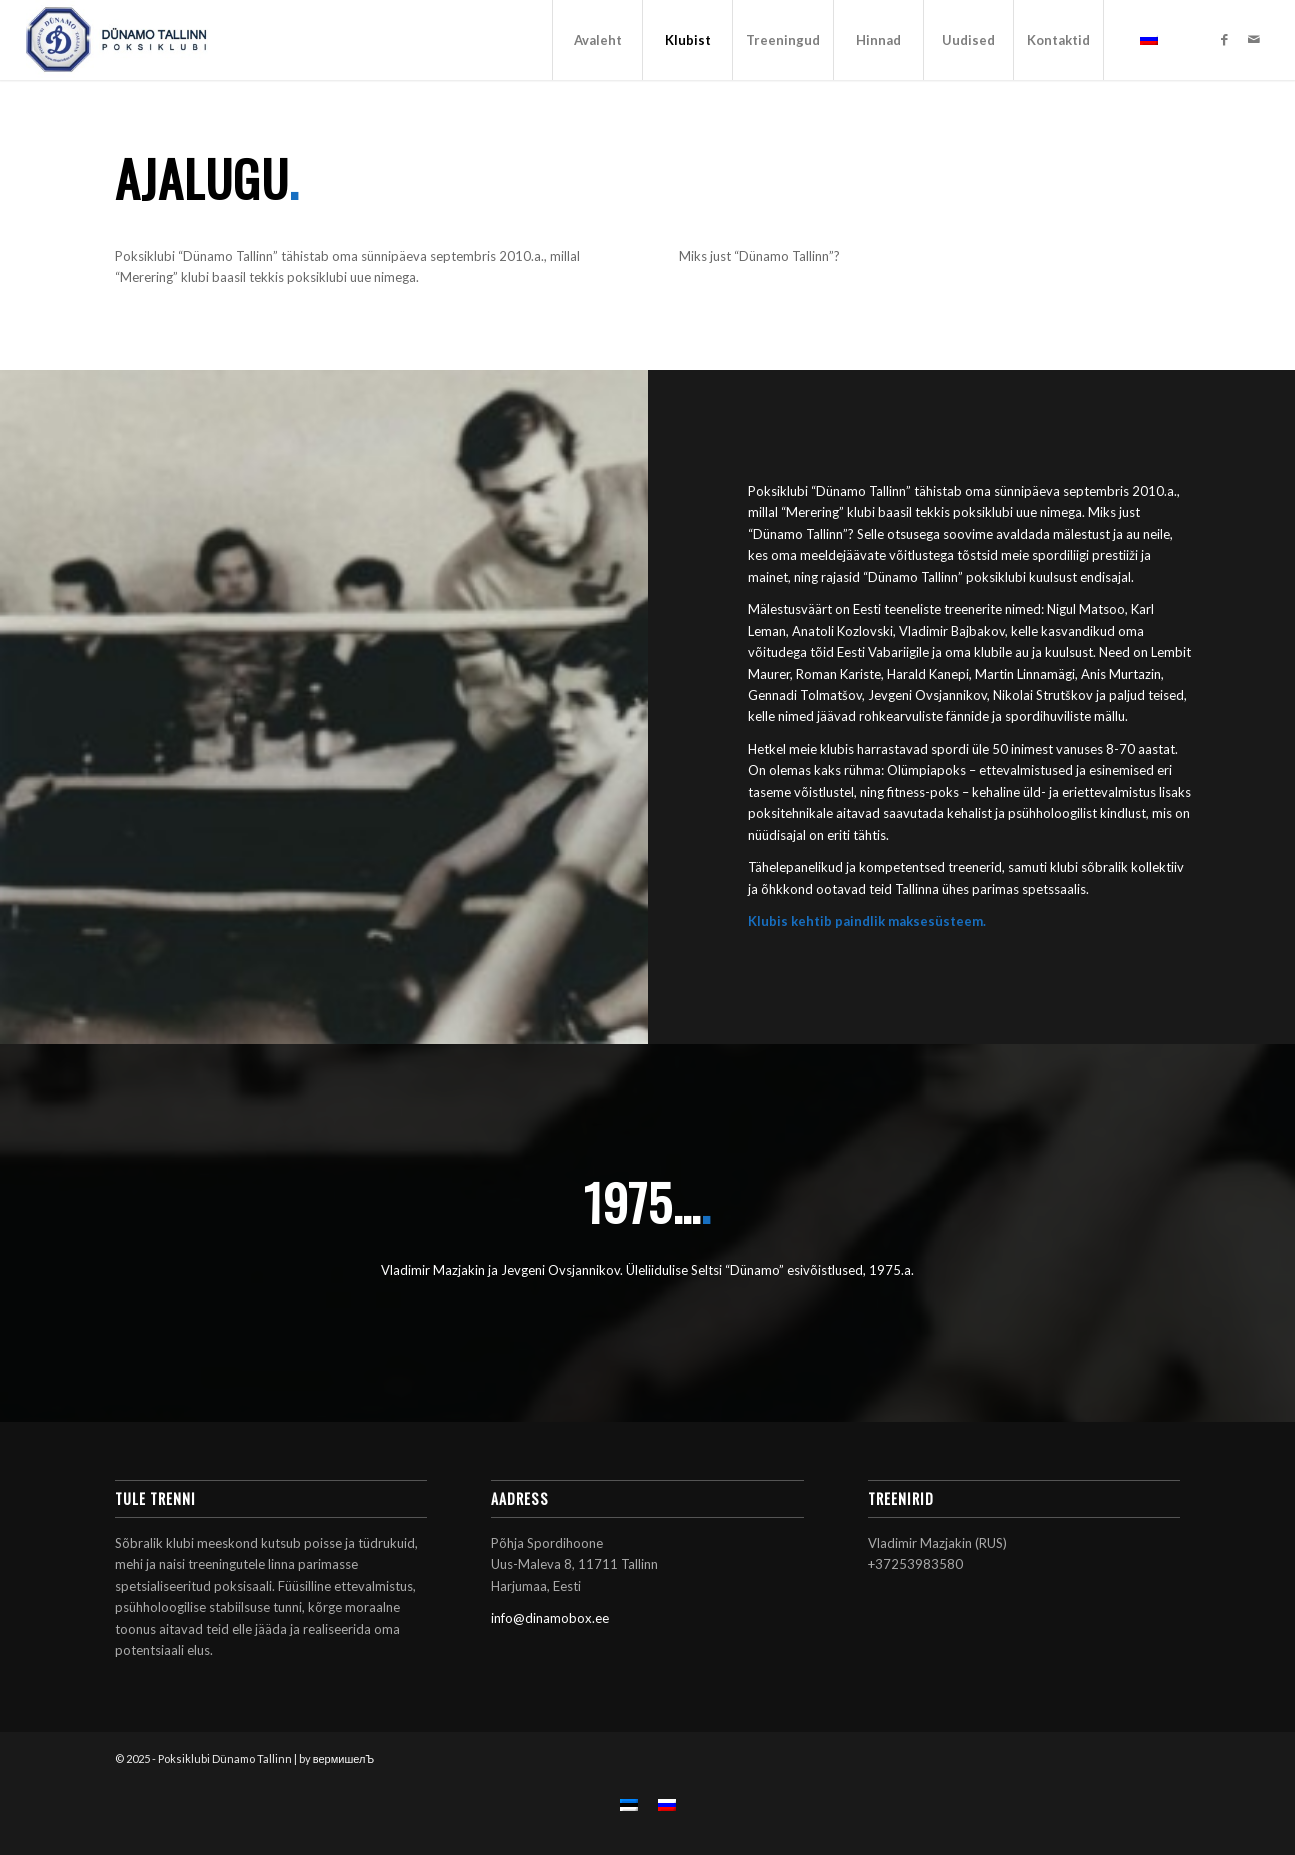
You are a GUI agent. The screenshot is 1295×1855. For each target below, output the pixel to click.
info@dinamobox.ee (550, 1618)
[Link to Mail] (1254, 39)
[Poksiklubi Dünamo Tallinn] (117, 40)
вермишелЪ (343, 1758)
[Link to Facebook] (1224, 39)
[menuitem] (597, 40)
